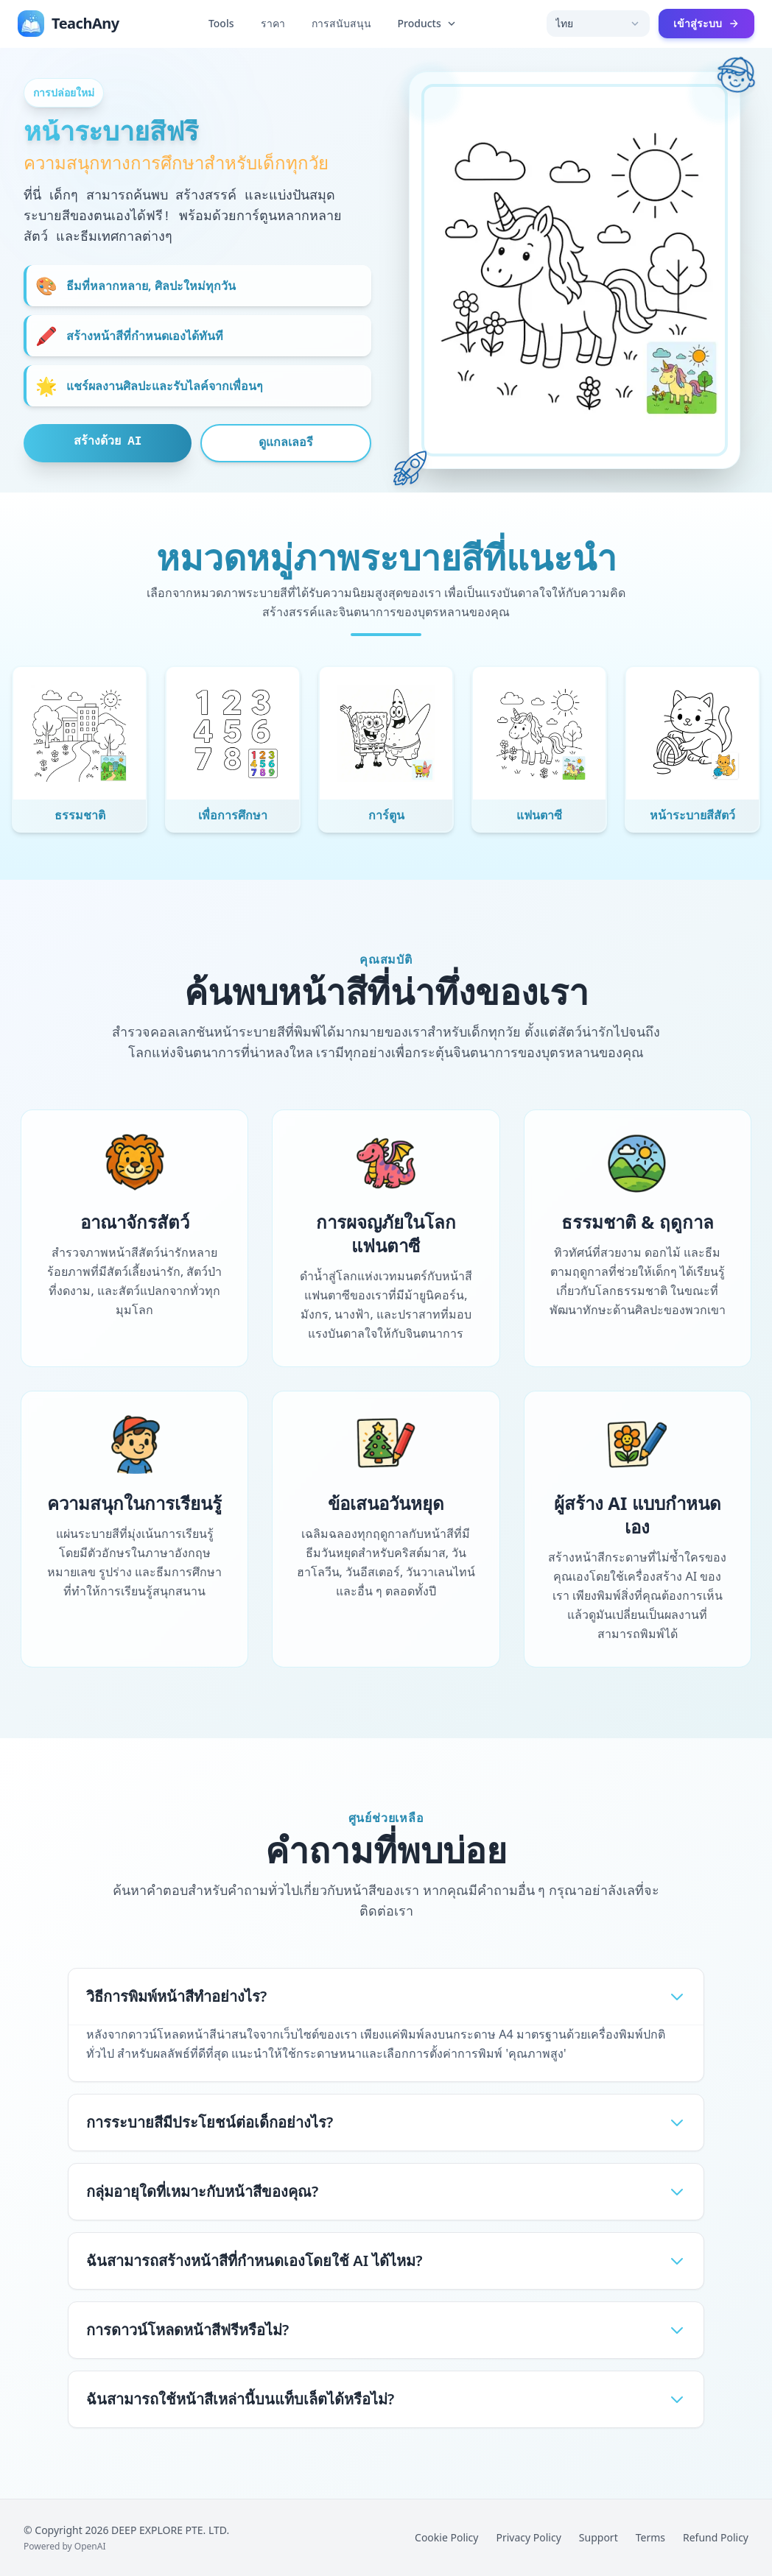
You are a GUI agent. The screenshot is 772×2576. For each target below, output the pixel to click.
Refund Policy (715, 2537)
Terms (650, 2537)
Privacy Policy (528, 2537)
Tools (221, 23)
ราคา (273, 23)
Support (598, 2537)
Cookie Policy (446, 2537)
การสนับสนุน (341, 23)
